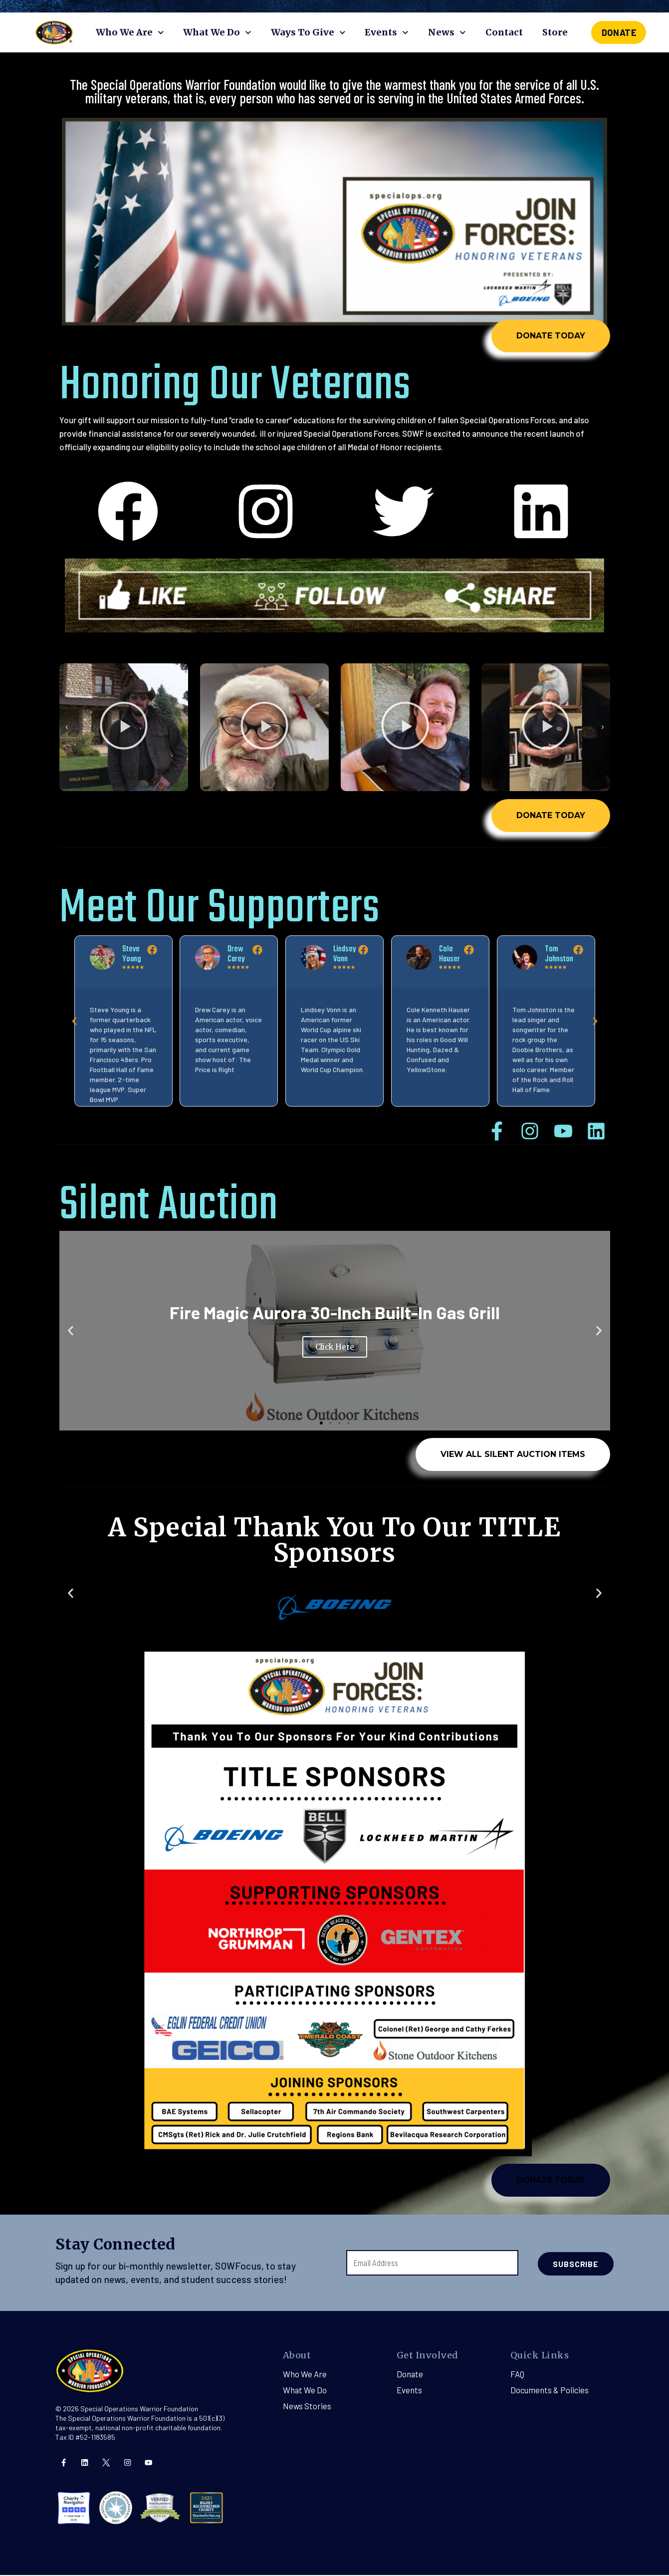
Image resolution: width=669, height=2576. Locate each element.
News (447, 32)
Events (387, 32)
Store (555, 32)
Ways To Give (308, 32)
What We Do (217, 32)
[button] (235, 799)
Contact (504, 32)
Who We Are (130, 32)
